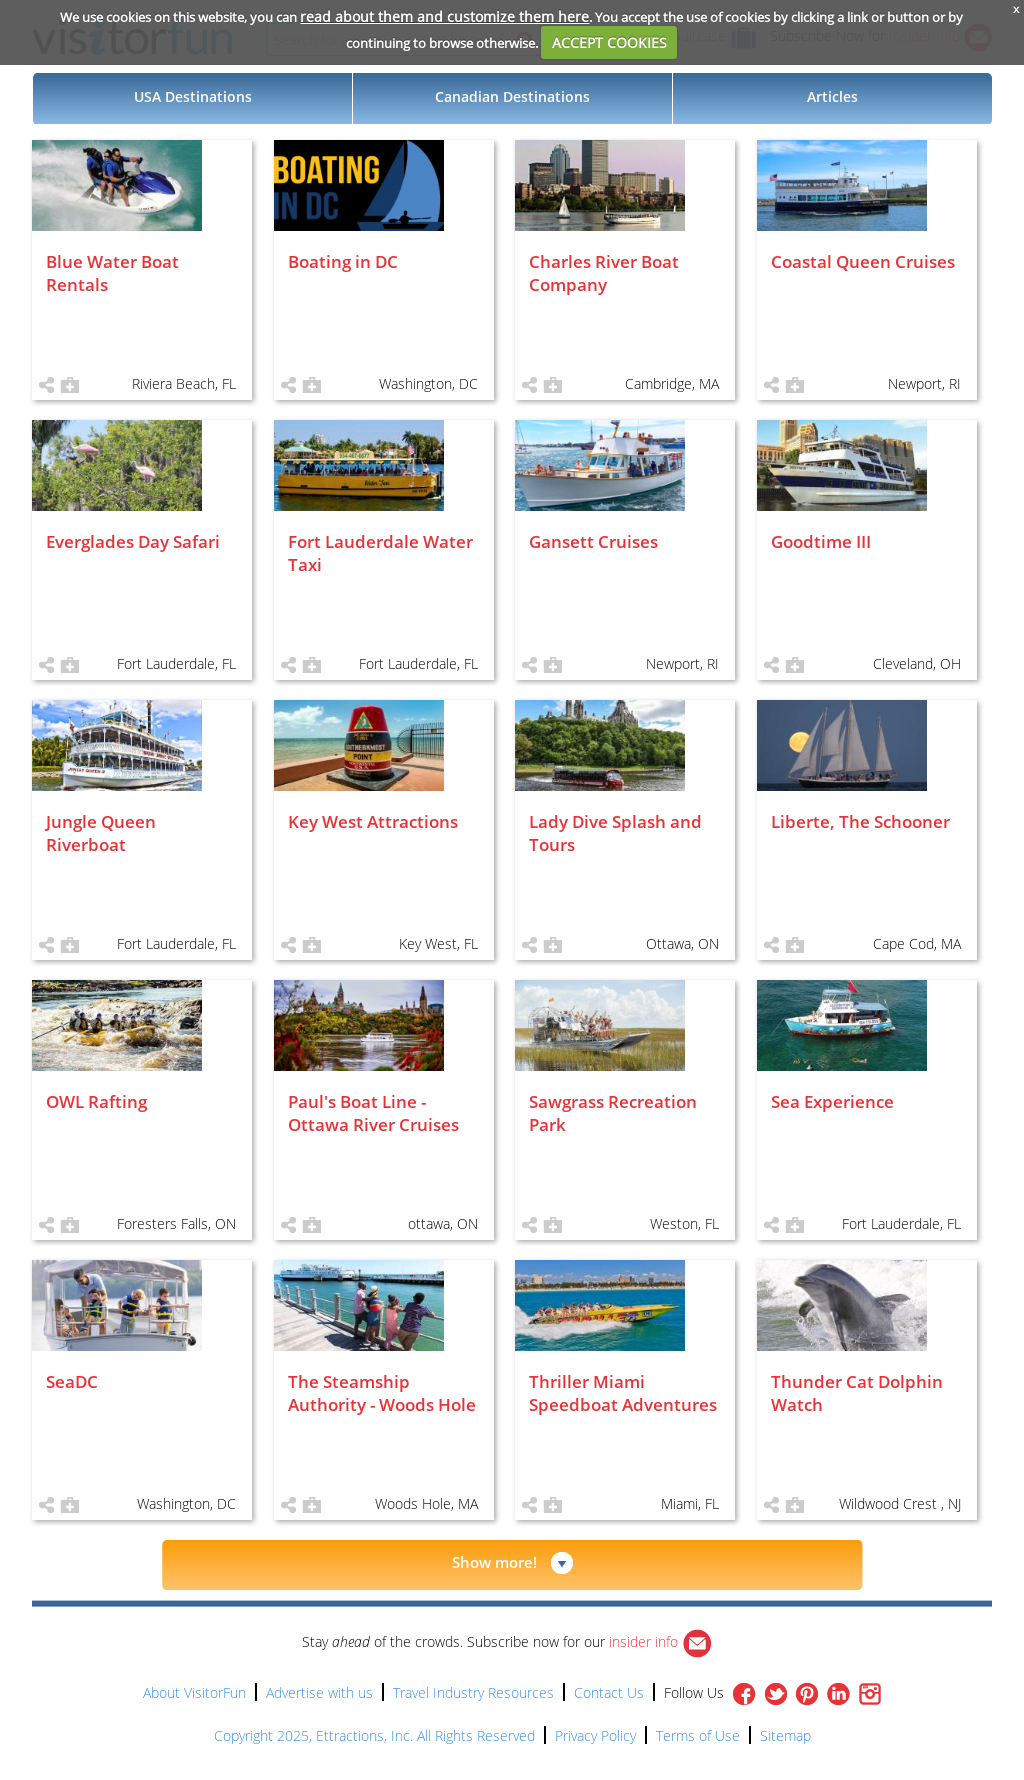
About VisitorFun (194, 1692)
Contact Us (609, 1692)
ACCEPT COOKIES (609, 42)
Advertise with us (319, 1692)
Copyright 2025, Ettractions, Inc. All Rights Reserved (374, 1735)
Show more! (494, 1562)
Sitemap (785, 1735)
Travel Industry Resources (473, 1692)
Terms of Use (698, 1735)
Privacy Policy (595, 1735)
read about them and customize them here (444, 16)
